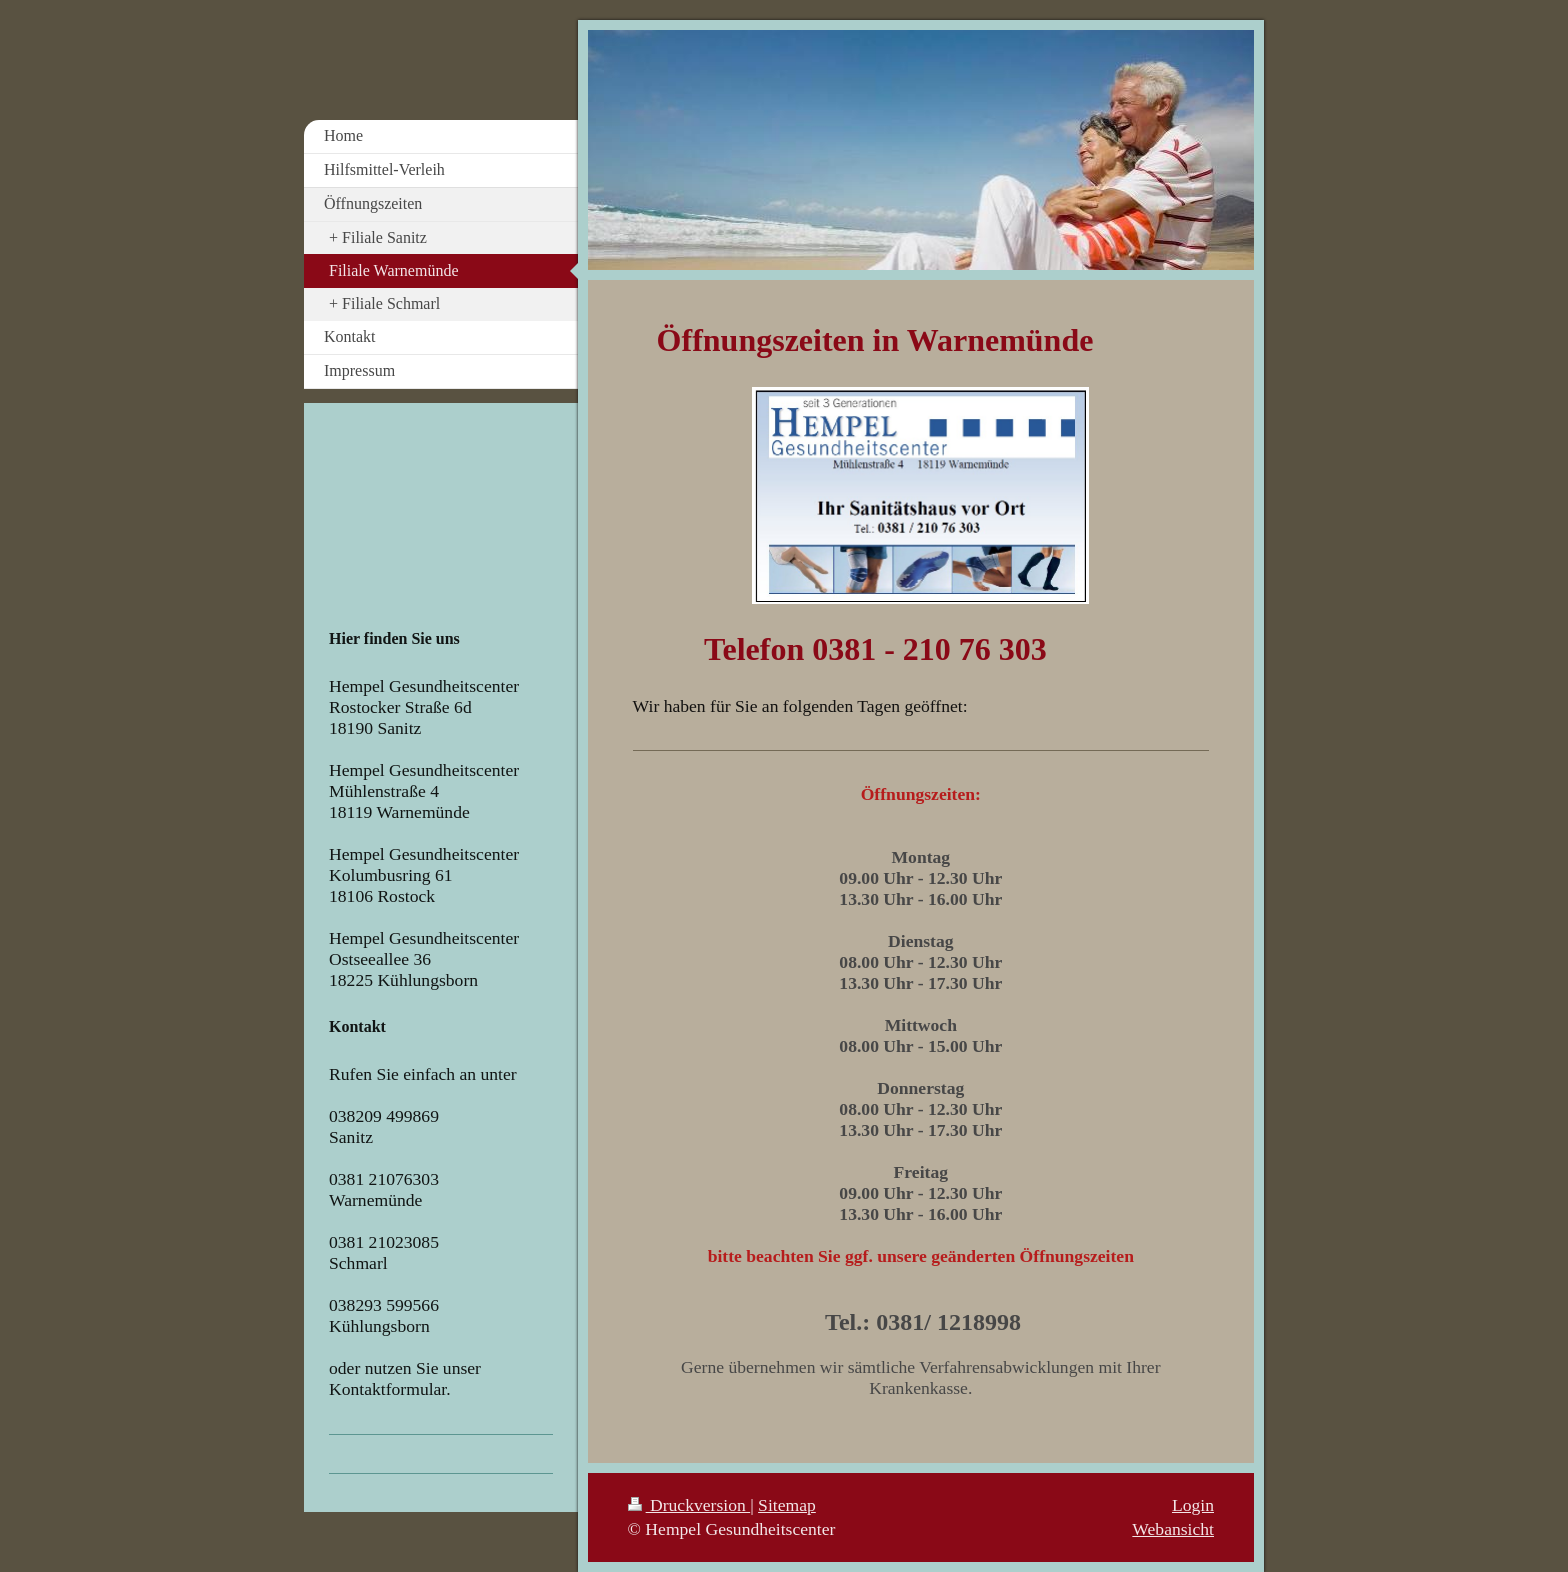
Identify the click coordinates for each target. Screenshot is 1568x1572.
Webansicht (1173, 1529)
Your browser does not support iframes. (433, 517)
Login (1193, 1505)
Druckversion (689, 1505)
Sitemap (787, 1505)
